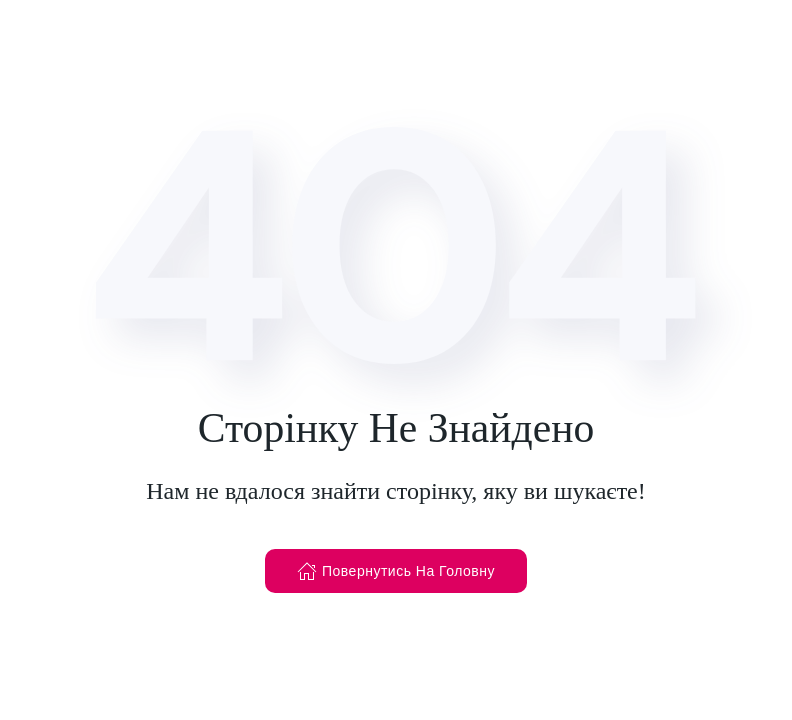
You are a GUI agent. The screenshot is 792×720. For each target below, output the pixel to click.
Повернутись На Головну (396, 571)
